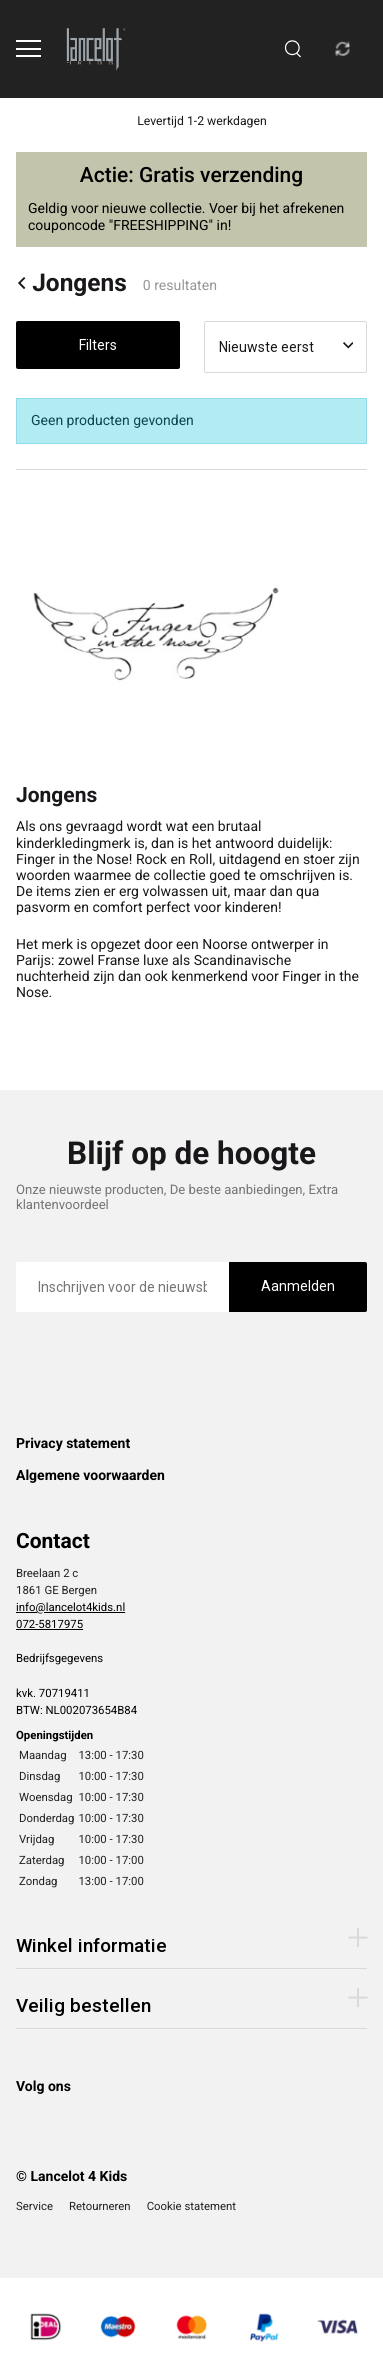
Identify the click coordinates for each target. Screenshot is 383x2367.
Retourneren (100, 2206)
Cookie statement (191, 2206)
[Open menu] (28, 48)
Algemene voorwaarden (90, 1476)
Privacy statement (73, 1444)
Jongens (71, 283)
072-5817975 (49, 1624)
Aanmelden (298, 1286)
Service (34, 2206)
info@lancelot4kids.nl (70, 1607)
